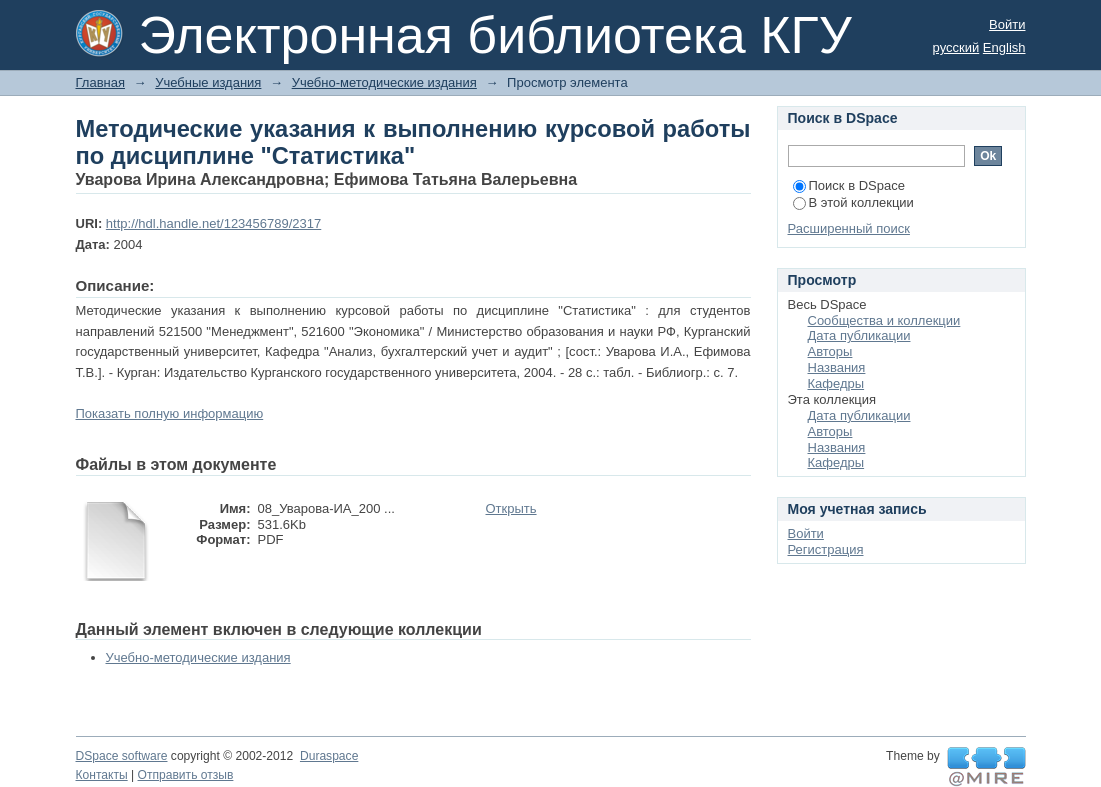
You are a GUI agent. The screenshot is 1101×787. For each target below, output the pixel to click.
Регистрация (826, 549)
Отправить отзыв (186, 775)
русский (956, 47)
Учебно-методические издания (384, 82)
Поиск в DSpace (849, 185)
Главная (100, 82)
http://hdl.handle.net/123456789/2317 (213, 223)
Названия (837, 367)
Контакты (102, 775)
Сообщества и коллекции (884, 320)
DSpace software (122, 756)
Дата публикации (859, 335)
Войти (1007, 24)
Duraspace (329, 756)
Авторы (830, 351)
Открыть (511, 508)
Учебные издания (208, 82)
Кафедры (836, 383)
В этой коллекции (853, 202)
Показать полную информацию (170, 413)
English (1004, 47)
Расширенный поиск (849, 228)
